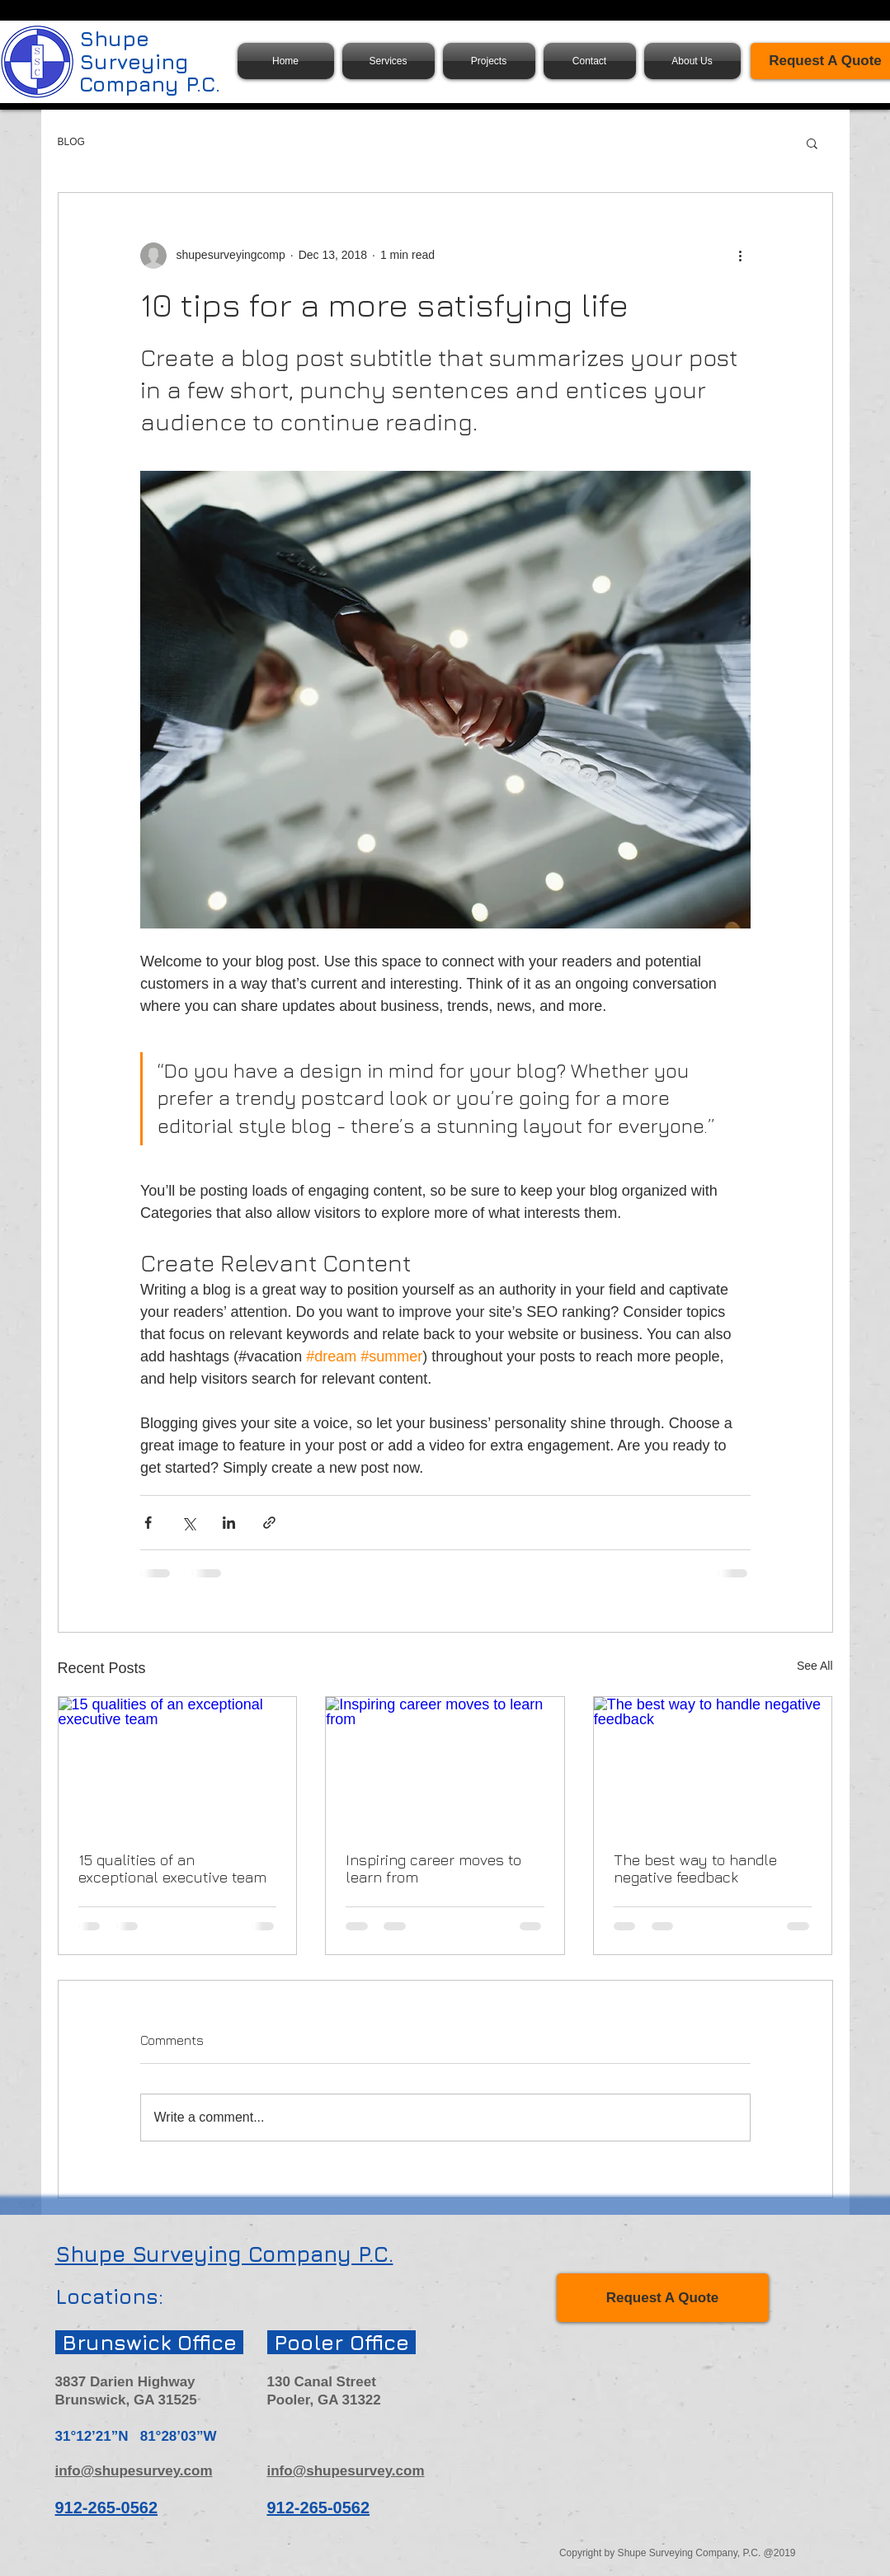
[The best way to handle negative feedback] (713, 1764)
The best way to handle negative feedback (695, 1868)
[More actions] (741, 256)
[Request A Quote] (663, 2297)
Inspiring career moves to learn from (433, 1868)
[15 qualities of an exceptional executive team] (178, 1764)
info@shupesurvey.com (134, 2471)
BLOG (71, 142)
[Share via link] (269, 1522)
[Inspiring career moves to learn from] (445, 1764)
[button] (812, 142)
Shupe (114, 38)
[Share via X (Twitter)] (188, 1522)
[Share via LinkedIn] (229, 1522)
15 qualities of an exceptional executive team (172, 1868)
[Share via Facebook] (148, 1522)
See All (815, 1665)
